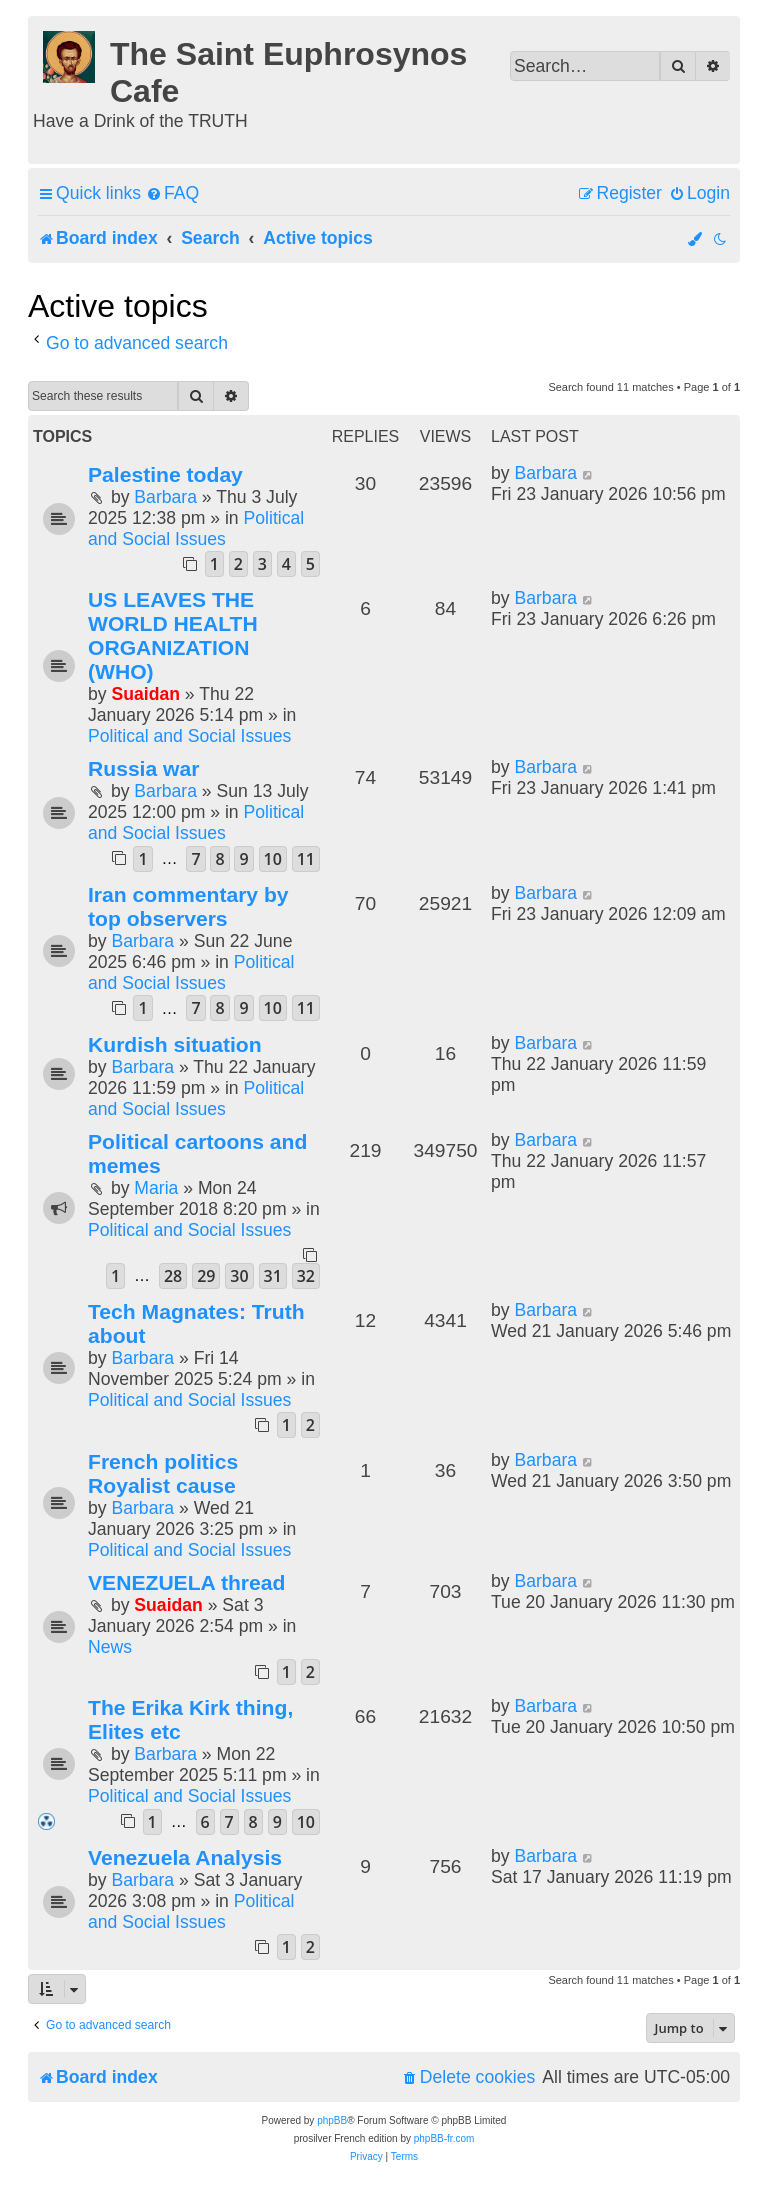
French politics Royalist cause (163, 1473)
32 (306, 1276)
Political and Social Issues (196, 528)
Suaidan (145, 694)
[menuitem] (172, 193)
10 (273, 859)
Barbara (165, 497)
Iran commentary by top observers (188, 906)
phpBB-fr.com (444, 2138)
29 (206, 1276)
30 (239, 1276)
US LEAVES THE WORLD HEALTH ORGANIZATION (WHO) (173, 635)
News (110, 1647)
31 (273, 1276)
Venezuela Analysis (185, 1857)
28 (173, 1276)
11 (306, 859)
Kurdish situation (175, 1044)
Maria (156, 1188)
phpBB (332, 2120)
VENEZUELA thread (186, 1582)
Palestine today (165, 474)
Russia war (143, 768)
